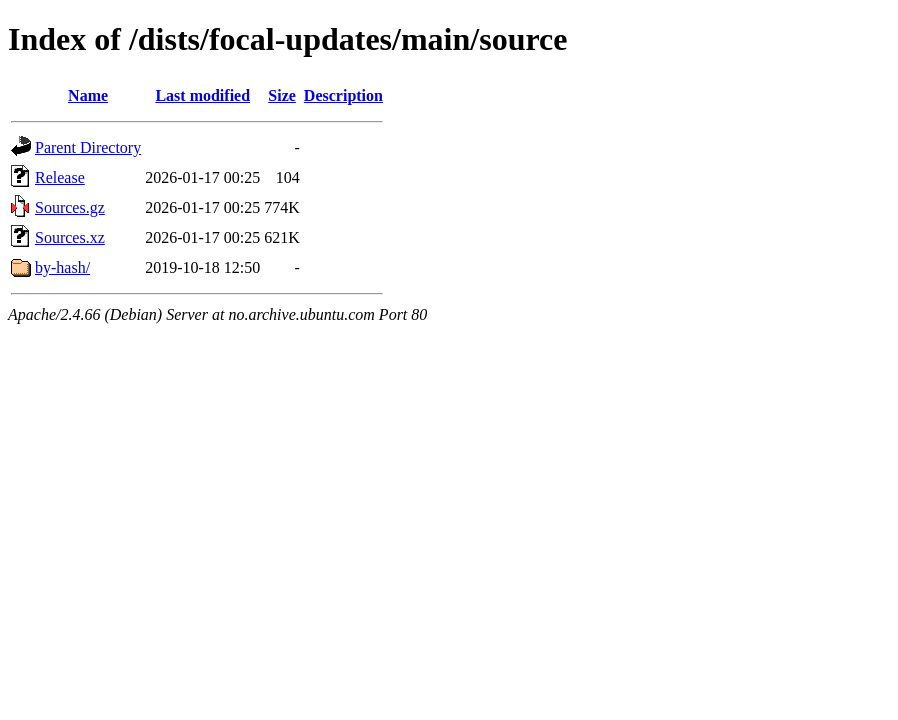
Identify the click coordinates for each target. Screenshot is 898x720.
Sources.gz (70, 207)
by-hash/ (62, 267)
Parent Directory (88, 147)
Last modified (202, 95)
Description (343, 95)
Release (60, 177)
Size (282, 95)
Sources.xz (70, 237)
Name (88, 95)
